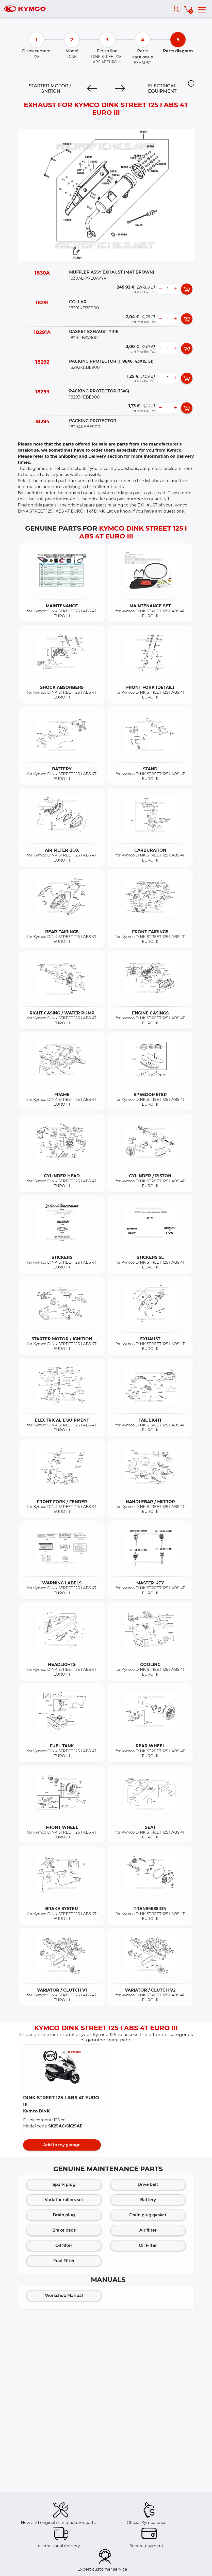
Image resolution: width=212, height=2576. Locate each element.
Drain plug (64, 2215)
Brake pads (64, 2230)
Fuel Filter (64, 2260)
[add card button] (186, 289)
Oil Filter (148, 2245)
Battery (148, 2199)
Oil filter (63, 2245)
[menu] (202, 9)
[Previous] (92, 88)
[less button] (160, 289)
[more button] (175, 289)
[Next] (120, 88)
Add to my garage (61, 2144)
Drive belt (148, 2184)
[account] (177, 9)
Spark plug (64, 2184)
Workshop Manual (64, 2295)
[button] (191, 83)
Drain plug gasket (148, 2215)
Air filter (148, 2230)
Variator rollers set (64, 2199)
